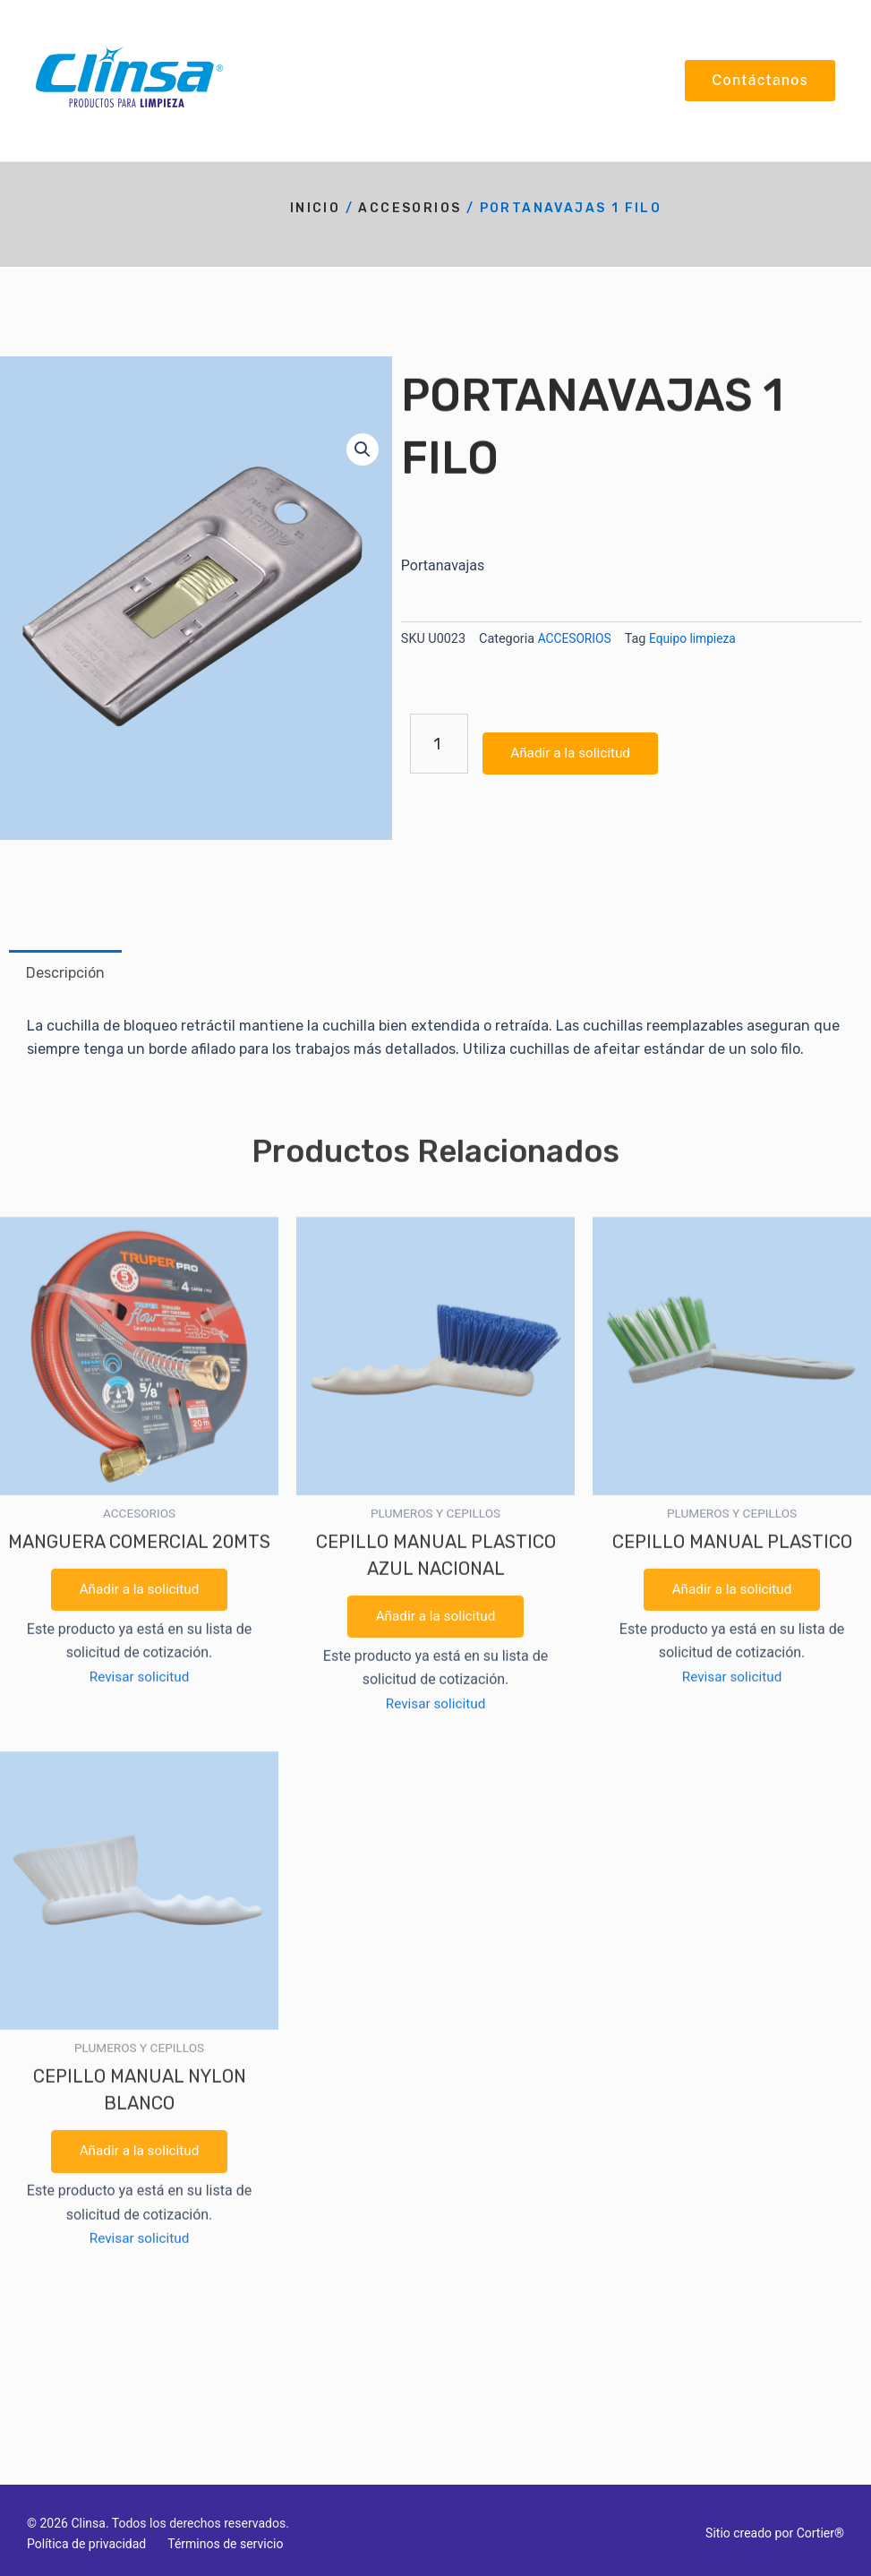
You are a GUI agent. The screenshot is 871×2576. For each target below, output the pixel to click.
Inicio (315, 208)
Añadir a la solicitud (138, 935)
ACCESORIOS (409, 208)
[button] (362, 449)
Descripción (65, 972)
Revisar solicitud (139, 1022)
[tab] (65, 973)
